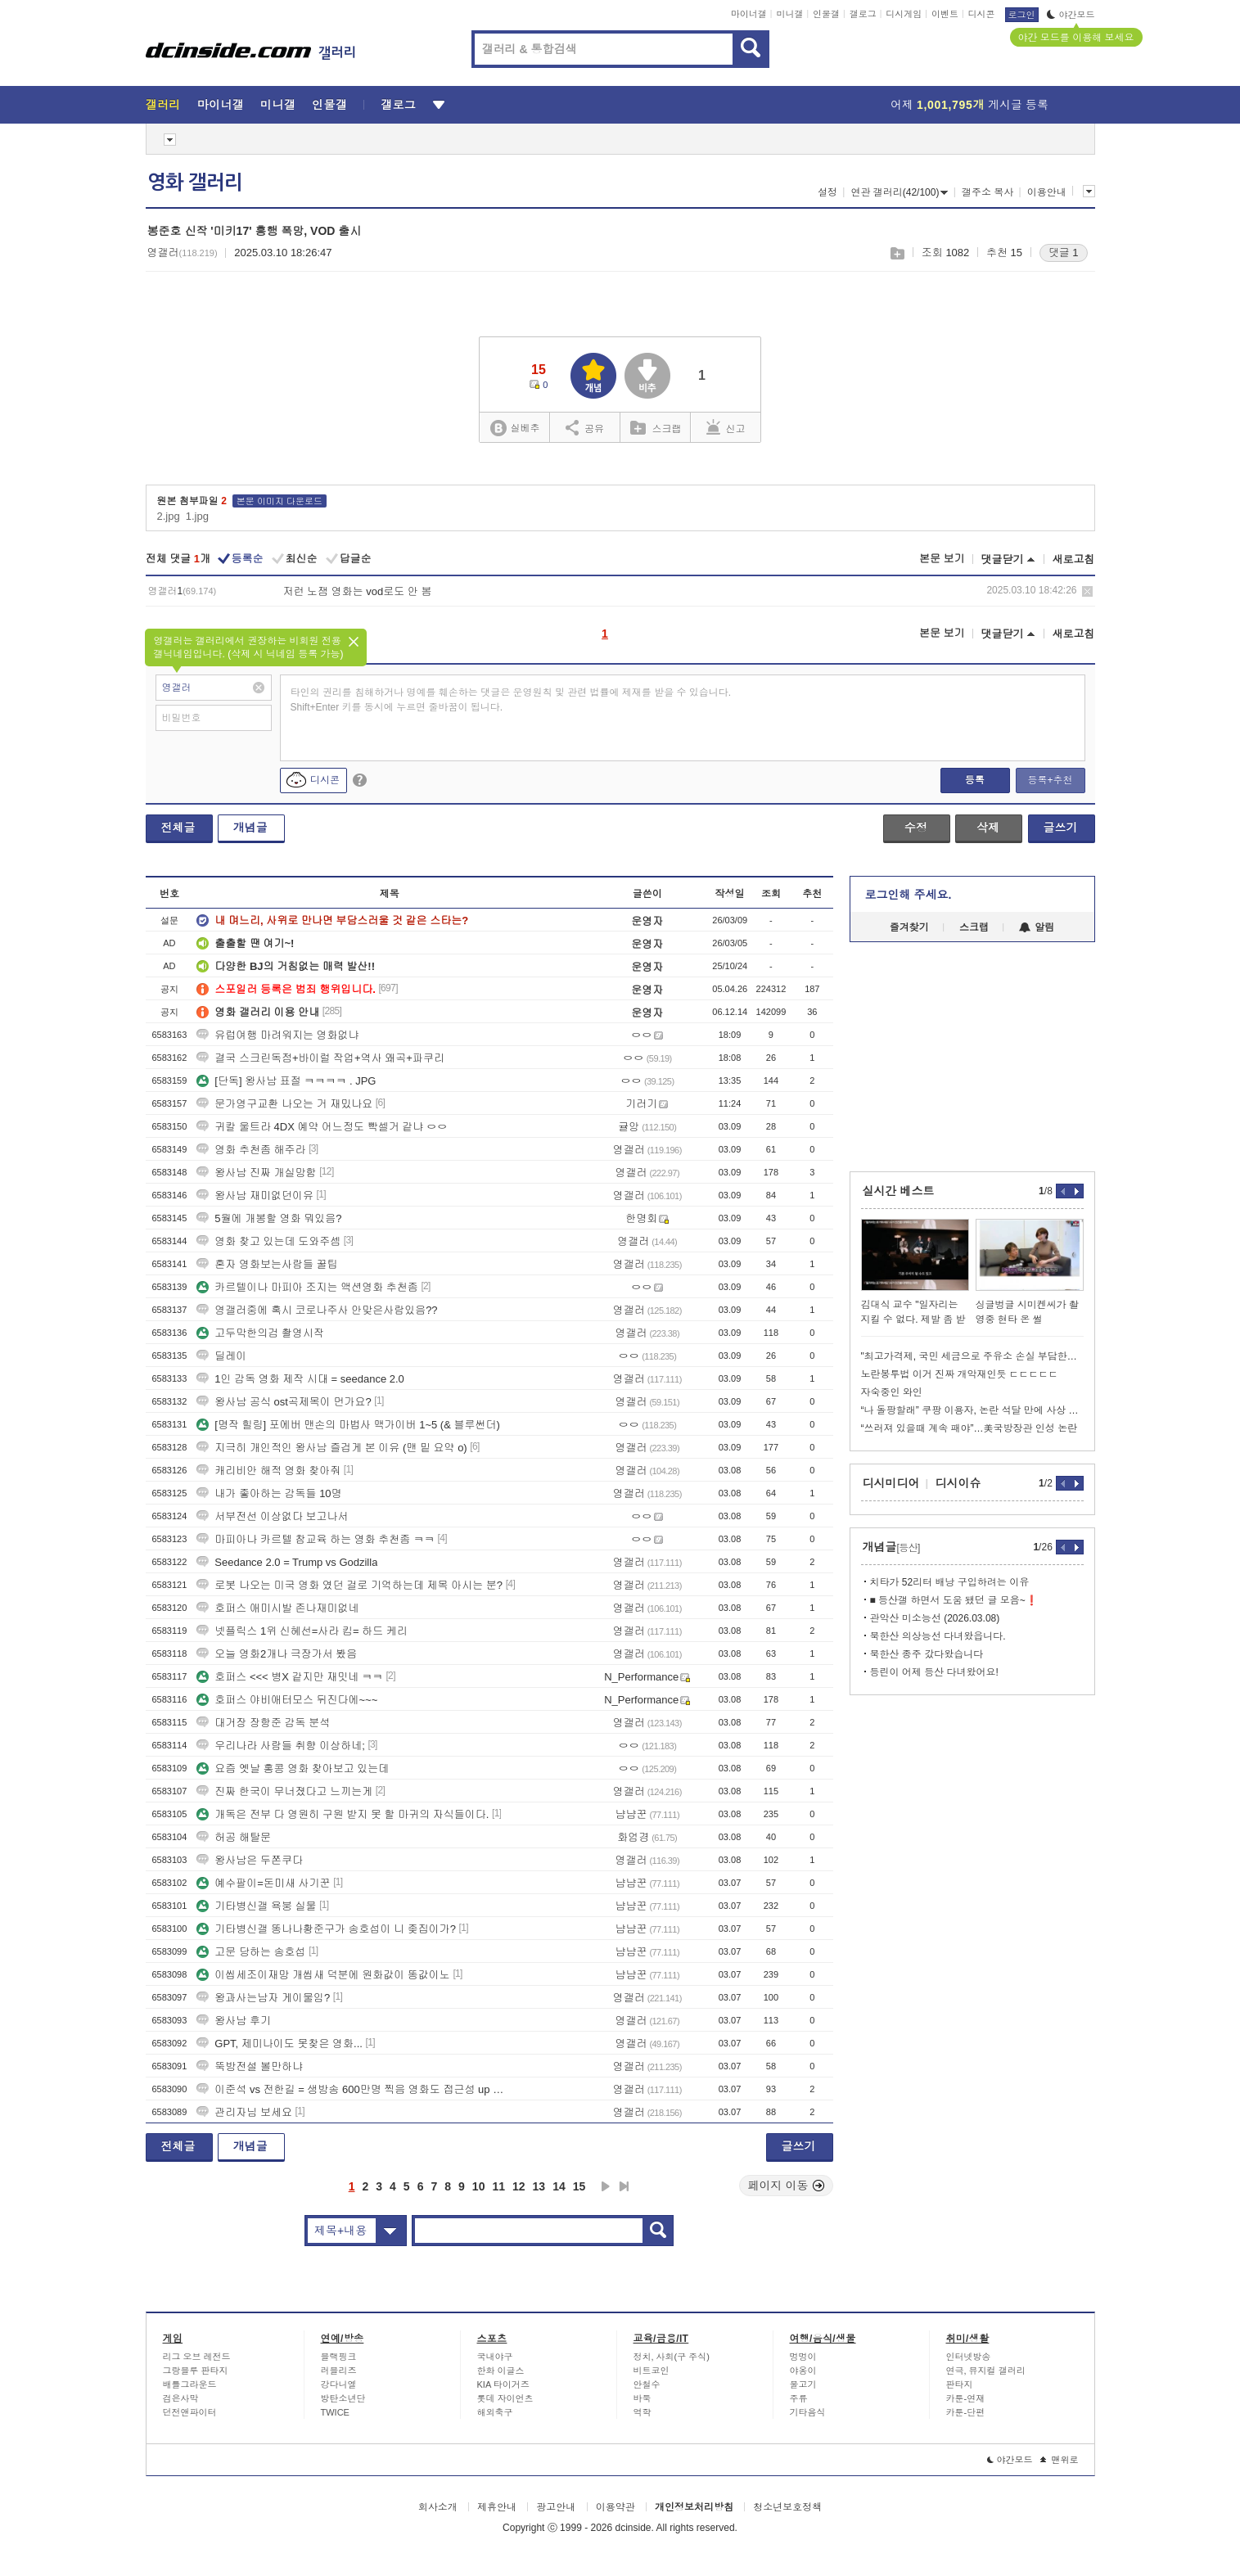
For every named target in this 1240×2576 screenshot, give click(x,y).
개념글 (250, 827)
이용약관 (615, 2507)
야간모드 (1071, 15)
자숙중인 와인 (891, 1392)
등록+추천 (1049, 780)
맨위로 (1059, 2460)
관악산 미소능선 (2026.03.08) (935, 1618)
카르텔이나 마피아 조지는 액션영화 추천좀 (306, 1287)
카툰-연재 (965, 2398)
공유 (585, 427)
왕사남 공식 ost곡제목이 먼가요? (283, 1402)
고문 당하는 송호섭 (250, 1952)
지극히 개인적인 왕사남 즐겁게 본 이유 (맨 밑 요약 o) (331, 1447)
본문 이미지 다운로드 (279, 501)
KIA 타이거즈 (503, 2384)
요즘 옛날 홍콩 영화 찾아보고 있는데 (292, 1768)
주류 (799, 2398)
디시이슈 (958, 1483)
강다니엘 (339, 2384)
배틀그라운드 (190, 2384)
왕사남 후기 (233, 2020)
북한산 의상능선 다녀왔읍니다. (938, 1636)
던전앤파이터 (190, 2412)
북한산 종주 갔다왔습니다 (927, 1654)
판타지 (959, 2384)
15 (579, 2186)
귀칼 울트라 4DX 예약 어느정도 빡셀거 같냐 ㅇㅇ (322, 1127)
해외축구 (495, 2412)
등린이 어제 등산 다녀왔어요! (934, 1672)
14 (559, 2186)
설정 (827, 192)
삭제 (1087, 591)
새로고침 (1074, 559)
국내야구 (495, 2357)
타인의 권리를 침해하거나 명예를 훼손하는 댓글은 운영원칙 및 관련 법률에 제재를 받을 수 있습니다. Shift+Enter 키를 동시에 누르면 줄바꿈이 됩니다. (511, 700)
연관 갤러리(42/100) (899, 192)
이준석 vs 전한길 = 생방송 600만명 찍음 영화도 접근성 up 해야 (354, 2089)
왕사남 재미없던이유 (254, 1195)
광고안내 (555, 2507)
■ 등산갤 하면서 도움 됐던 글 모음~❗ (954, 1600)
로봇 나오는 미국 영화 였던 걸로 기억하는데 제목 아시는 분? (349, 1585)
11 (498, 2186)
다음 (606, 2186)
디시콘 (981, 14)
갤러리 (163, 104)
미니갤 (789, 14)
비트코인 (652, 2370)
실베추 (514, 428)
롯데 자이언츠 (505, 2398)
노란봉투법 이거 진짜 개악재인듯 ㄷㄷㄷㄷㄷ (959, 1374)
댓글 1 (1063, 252)
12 (518, 2186)
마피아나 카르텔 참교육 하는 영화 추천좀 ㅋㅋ (315, 1539)
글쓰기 (1061, 827)
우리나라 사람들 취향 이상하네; (280, 1745)
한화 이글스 (501, 2370)
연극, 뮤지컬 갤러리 (986, 2370)
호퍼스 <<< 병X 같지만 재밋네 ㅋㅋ (289, 1677)
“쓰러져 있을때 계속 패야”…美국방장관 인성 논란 (969, 1428)
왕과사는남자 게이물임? (263, 1998)
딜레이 (221, 1356)
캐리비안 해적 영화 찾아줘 (268, 1470)
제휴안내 (496, 2507)
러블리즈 (339, 2370)
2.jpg (168, 516)
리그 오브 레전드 (197, 2357)
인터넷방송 (968, 2357)
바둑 (643, 2398)
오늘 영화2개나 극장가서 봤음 (276, 1654)
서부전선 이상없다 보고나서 (272, 1516)
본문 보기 (942, 559)
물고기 (803, 2384)
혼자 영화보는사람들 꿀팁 (266, 1264)
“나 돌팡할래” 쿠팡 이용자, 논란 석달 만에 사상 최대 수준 (972, 1410)
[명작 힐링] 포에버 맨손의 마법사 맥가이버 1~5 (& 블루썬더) (348, 1425)
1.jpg (197, 516)
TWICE (335, 2412)
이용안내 (1046, 192)
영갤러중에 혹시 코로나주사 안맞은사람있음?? (316, 1310)
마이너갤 (749, 14)
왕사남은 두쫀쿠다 (249, 1860)
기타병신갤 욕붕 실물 (256, 1906)
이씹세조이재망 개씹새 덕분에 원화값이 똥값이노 (322, 1975)
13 (539, 2186)
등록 (975, 780)
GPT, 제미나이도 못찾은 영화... (279, 2043)
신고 (726, 427)
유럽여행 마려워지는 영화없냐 (277, 1035)
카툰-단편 (965, 2412)
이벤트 (944, 14)
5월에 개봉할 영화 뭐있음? (268, 1218)
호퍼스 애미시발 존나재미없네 (277, 1608)
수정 (915, 827)
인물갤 (826, 14)
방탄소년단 (343, 2398)
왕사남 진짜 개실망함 (256, 1172)
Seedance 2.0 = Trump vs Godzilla (286, 1562)
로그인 (1021, 15)
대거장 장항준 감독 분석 (263, 1723)
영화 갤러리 (194, 182)
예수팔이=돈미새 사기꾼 (263, 1883)
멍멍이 (803, 2357)
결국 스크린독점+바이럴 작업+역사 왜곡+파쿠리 (320, 1058)
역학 (643, 2412)
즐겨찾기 (909, 927)
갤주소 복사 (987, 192)
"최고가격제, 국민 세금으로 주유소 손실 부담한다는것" (972, 1356)
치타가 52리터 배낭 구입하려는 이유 (950, 1582)
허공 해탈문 (233, 1837)
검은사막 (181, 2398)
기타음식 (808, 2412)
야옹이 (803, 2370)
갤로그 (863, 14)
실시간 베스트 (899, 1191)
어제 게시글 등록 (969, 104)
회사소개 (438, 2507)
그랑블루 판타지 (195, 2370)
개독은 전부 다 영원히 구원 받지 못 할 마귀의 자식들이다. (342, 1814)
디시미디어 (891, 1483)
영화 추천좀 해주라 (250, 1150)
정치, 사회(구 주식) (672, 2357)
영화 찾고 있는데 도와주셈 (268, 1241)
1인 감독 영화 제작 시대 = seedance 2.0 (300, 1379)
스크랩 (896, 253)
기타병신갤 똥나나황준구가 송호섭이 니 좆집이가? (326, 1929)
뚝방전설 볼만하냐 (249, 2066)
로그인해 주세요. (908, 894)
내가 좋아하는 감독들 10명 (268, 1493)
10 (478, 2186)
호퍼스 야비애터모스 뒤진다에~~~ (286, 1700)
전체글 (178, 827)
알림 (1036, 927)
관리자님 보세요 (244, 2112)
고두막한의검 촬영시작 (260, 1333)
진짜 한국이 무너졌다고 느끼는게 (284, 1791)
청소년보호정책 (787, 2507)
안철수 (647, 2384)
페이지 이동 (786, 2185)
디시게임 (904, 14)
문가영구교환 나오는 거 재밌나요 (284, 1104)
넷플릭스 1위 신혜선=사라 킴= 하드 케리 (301, 1631)
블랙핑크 (339, 2357)
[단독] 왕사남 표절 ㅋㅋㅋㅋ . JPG (286, 1081)
